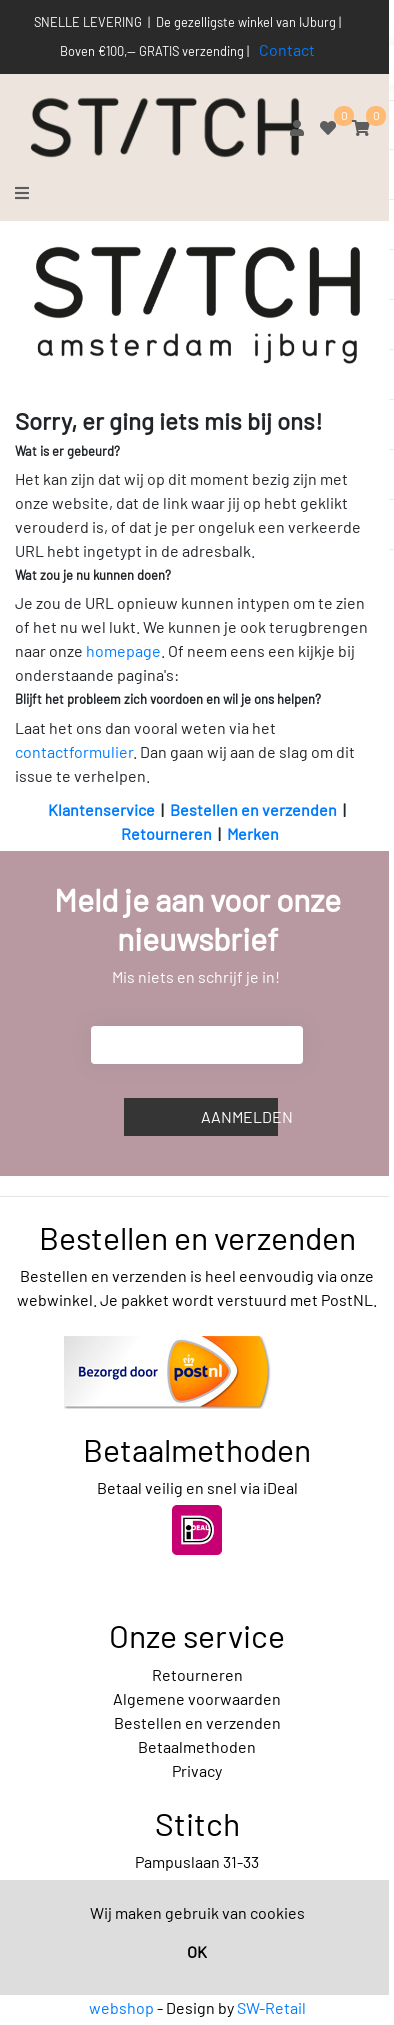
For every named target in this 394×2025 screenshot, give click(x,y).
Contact (287, 49)
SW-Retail (271, 2007)
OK (197, 1951)
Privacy (197, 1770)
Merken (253, 833)
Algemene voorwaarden (197, 1698)
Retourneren (166, 833)
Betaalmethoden (197, 1746)
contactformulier (74, 751)
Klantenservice (101, 809)
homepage (123, 650)
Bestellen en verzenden (253, 809)
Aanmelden (239, 1116)
